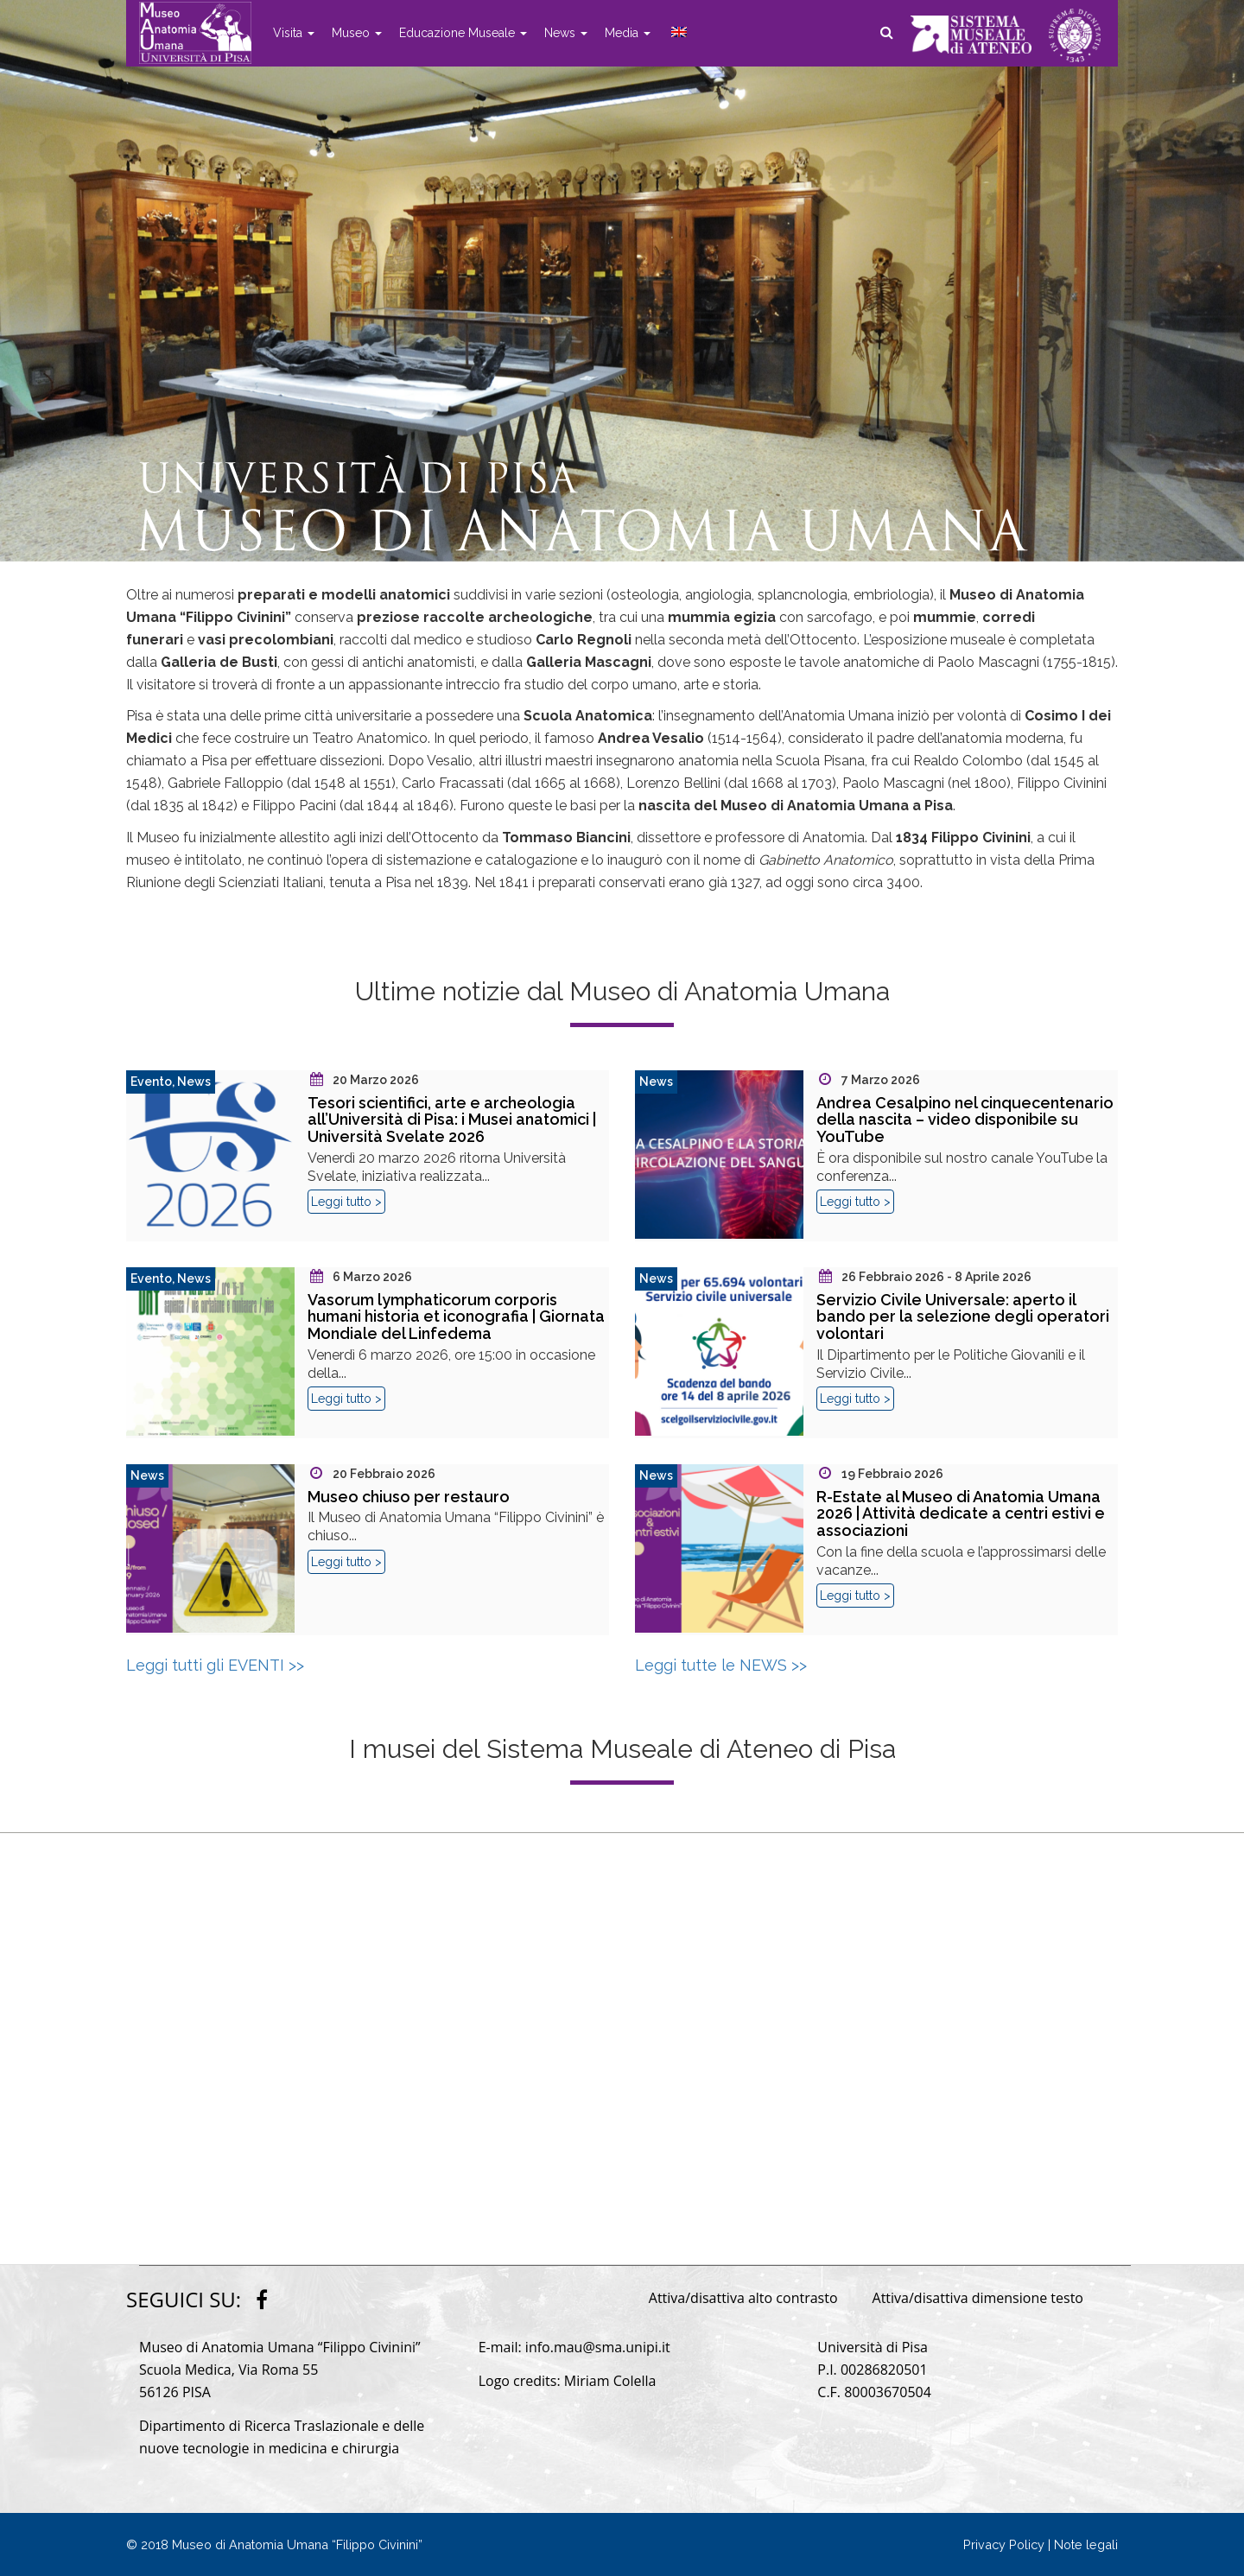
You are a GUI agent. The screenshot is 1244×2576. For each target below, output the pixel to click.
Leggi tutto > (346, 1202)
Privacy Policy (1003, 2544)
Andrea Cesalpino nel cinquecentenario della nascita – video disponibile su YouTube (965, 1120)
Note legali (1086, 2544)
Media (628, 33)
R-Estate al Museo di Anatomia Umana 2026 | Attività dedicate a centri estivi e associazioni (960, 1514)
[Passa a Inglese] (677, 33)
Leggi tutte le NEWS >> (721, 1665)
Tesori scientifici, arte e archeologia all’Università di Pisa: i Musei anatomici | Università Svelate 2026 (452, 1120)
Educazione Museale (463, 33)
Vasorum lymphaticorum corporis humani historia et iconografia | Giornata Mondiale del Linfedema (456, 1317)
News (565, 33)
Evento (151, 1081)
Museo (357, 33)
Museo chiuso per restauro (409, 1497)
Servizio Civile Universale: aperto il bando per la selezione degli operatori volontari (962, 1317)
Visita (293, 33)
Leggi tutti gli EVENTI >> (215, 1665)
